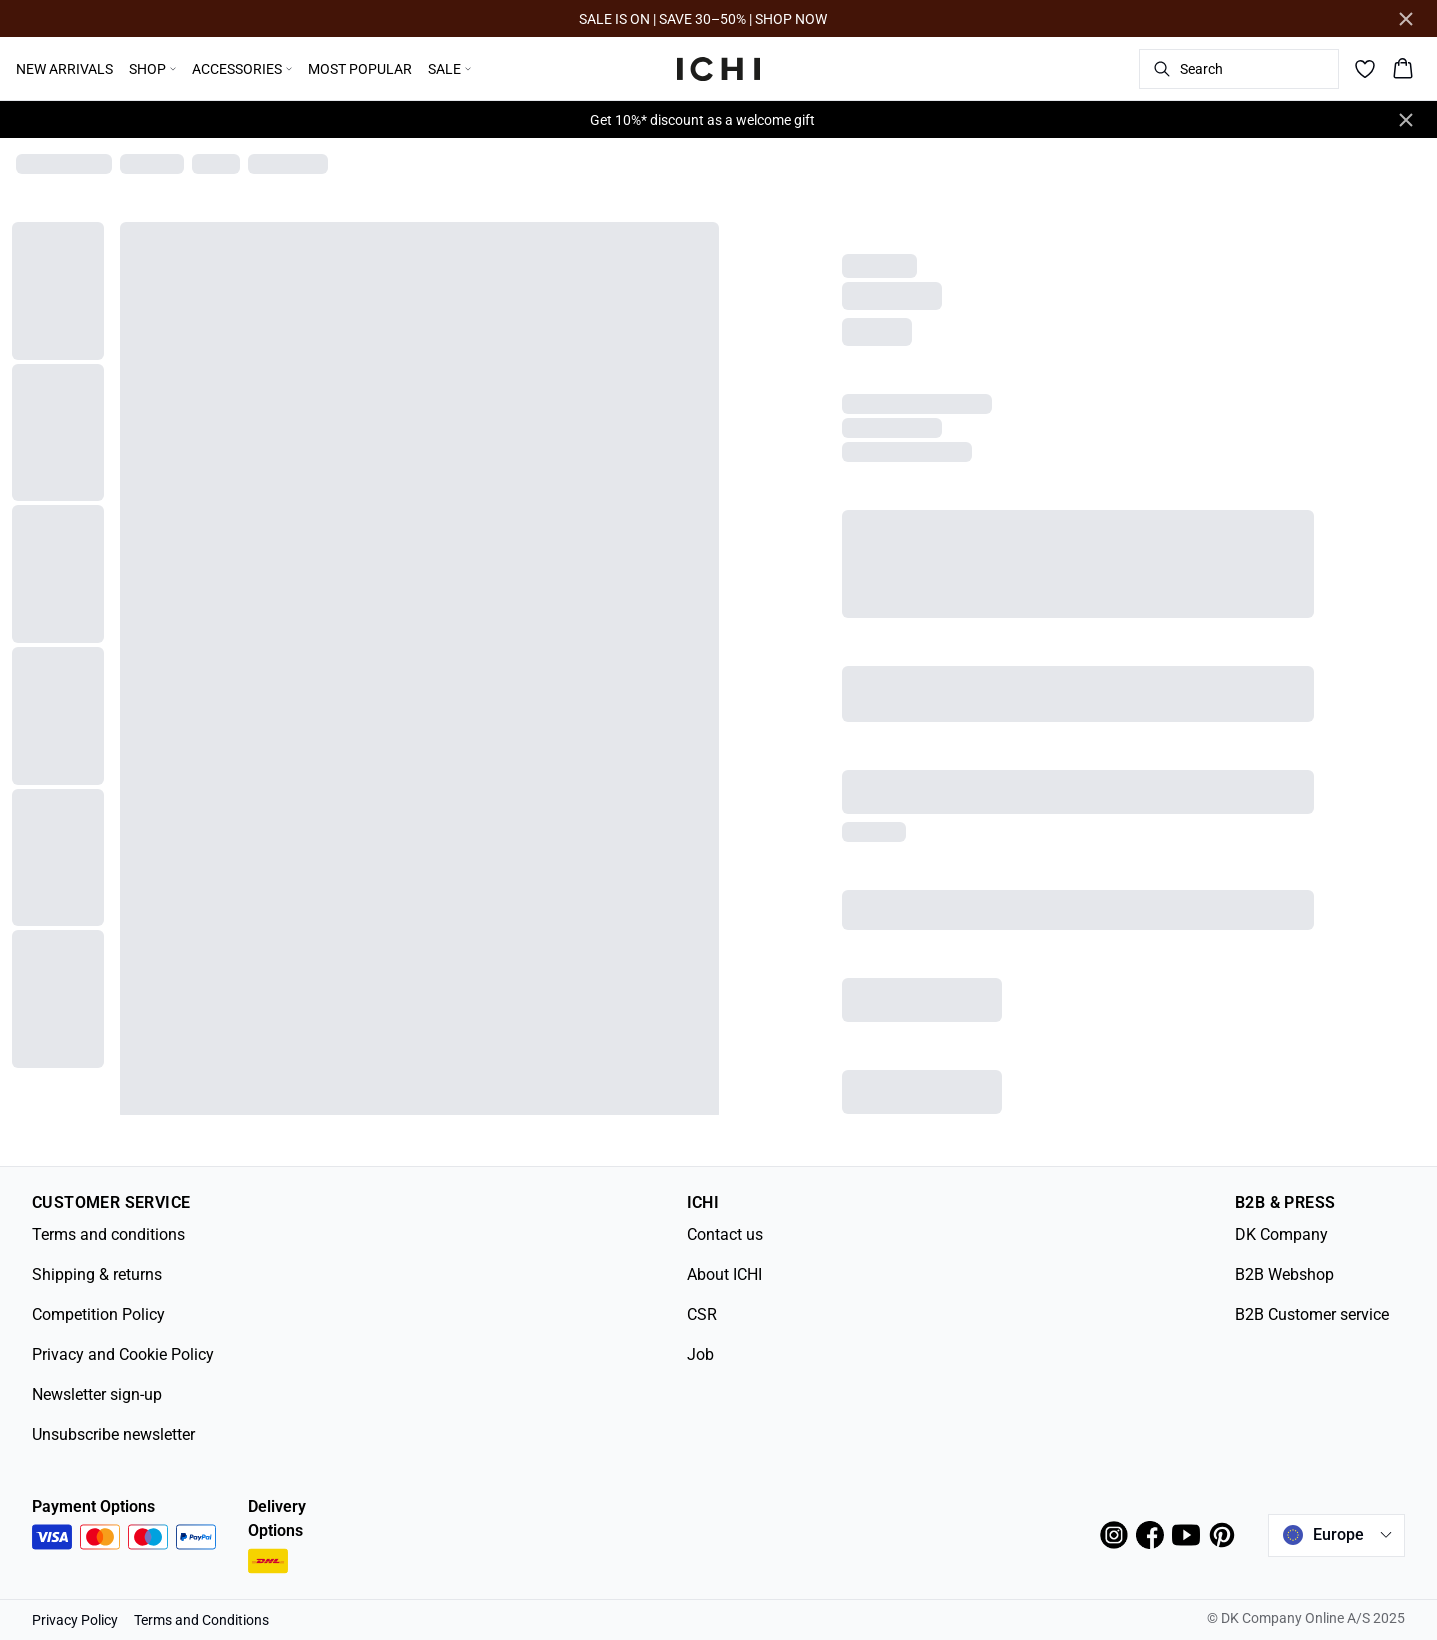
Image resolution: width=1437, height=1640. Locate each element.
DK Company (1281, 1234)
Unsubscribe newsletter (113, 1434)
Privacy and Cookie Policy (123, 1354)
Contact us (725, 1234)
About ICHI (724, 1274)
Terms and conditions (108, 1234)
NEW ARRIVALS (64, 69)
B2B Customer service (1312, 1314)
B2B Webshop (1284, 1274)
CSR (702, 1314)
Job (700, 1354)
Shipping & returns (97, 1274)
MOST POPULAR (360, 69)
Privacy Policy (75, 1620)
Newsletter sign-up (97, 1394)
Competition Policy (98, 1314)
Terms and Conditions (201, 1620)
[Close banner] (1406, 19)
